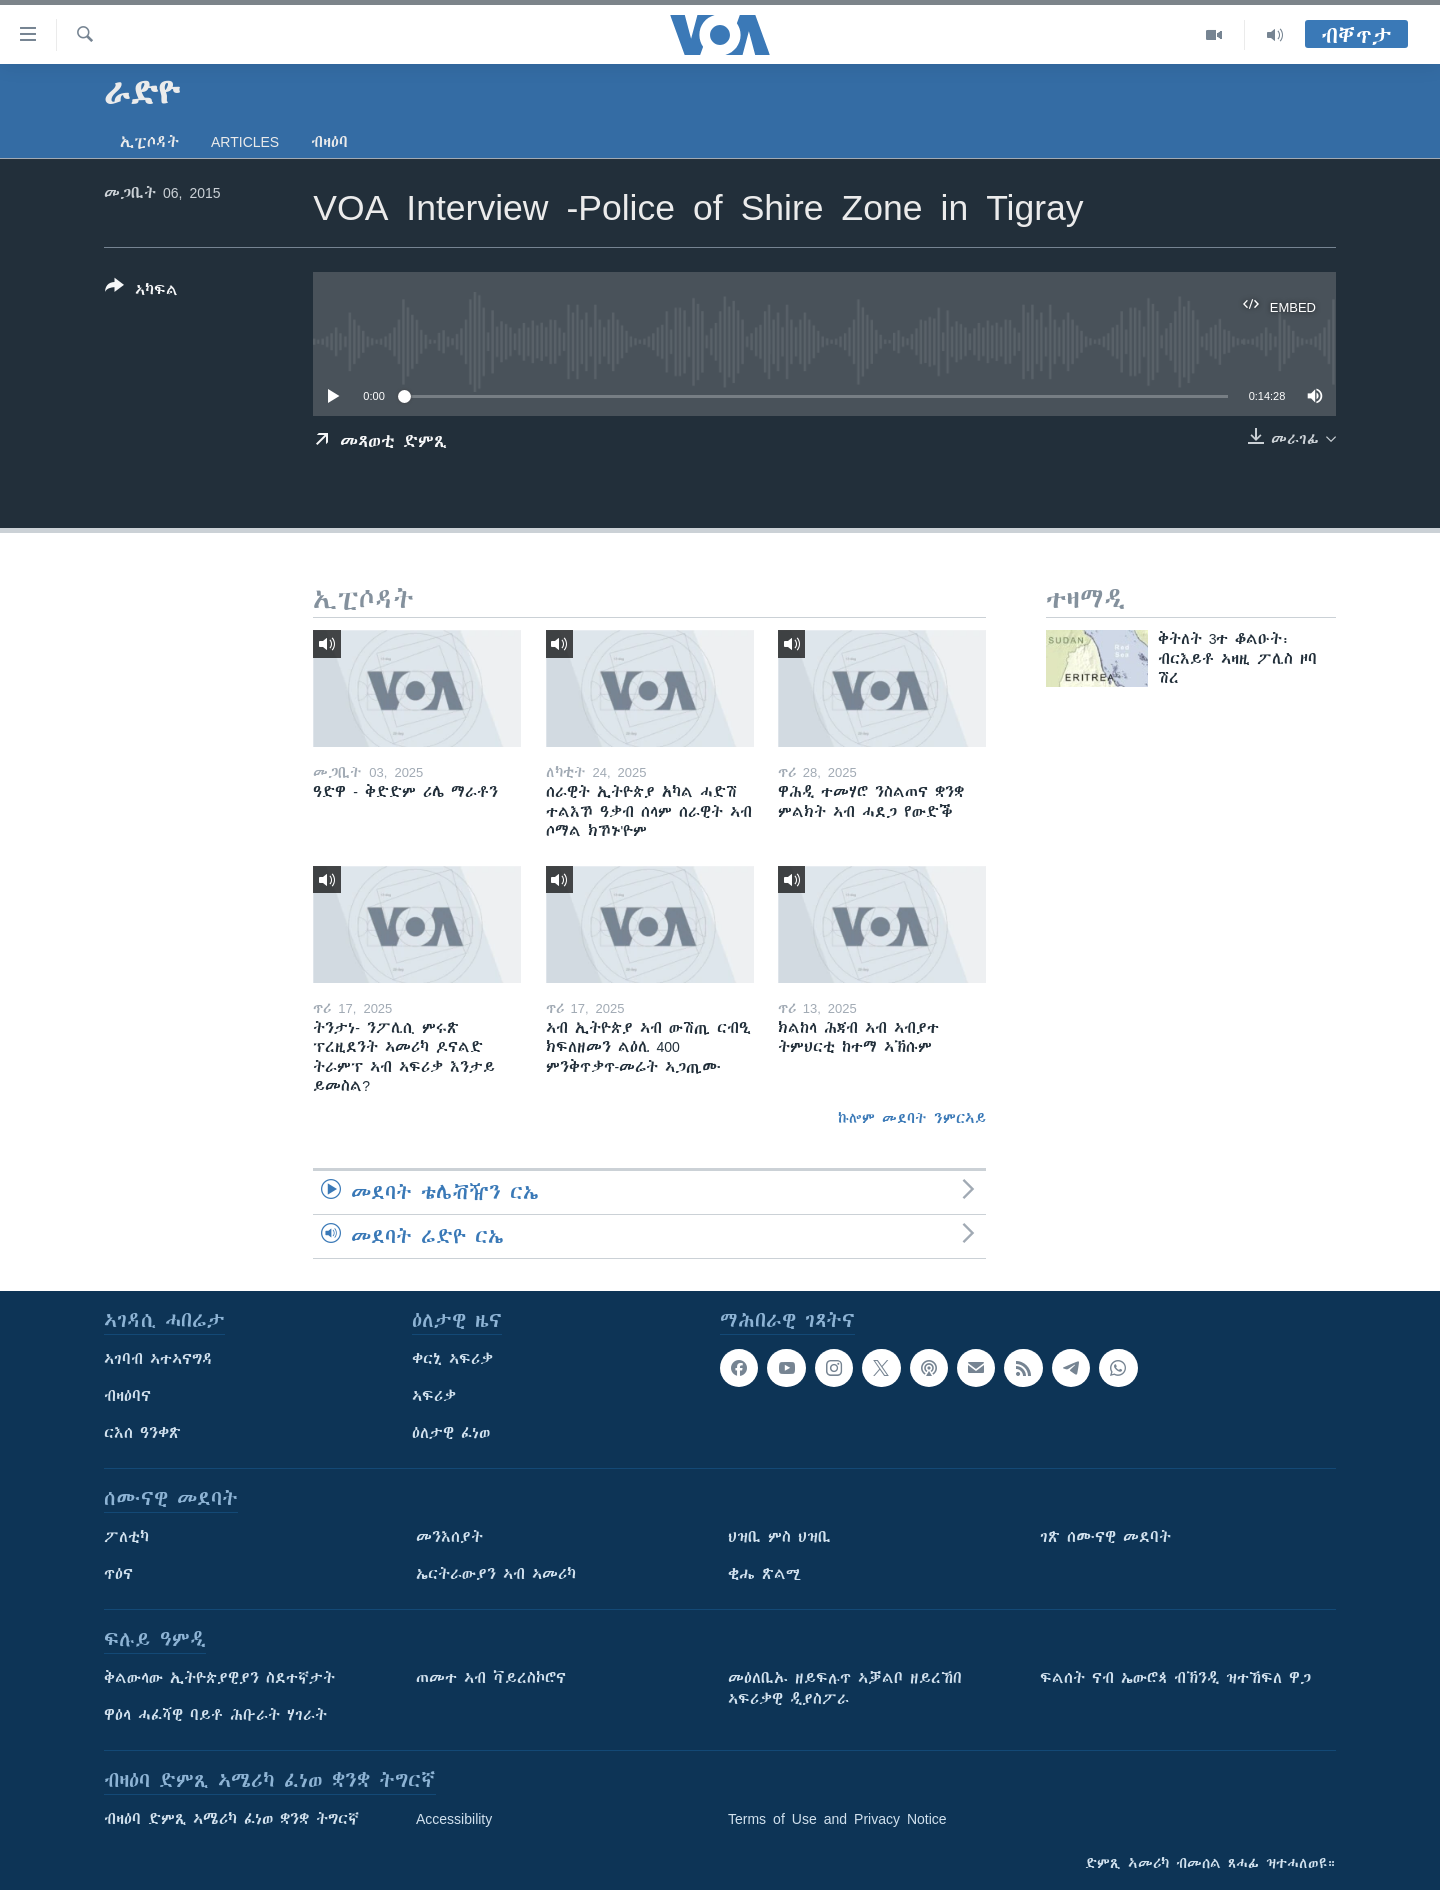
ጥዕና (118, 1574)
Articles (245, 142)
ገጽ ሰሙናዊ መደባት (1105, 1537)
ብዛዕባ (329, 142)
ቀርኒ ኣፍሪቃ (452, 1359)
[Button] (141, 292)
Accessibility (454, 1819)
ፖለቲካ (126, 1537)
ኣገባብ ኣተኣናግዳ (158, 1359)
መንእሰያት (449, 1537)
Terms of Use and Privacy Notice (837, 1819)
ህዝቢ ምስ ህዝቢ (779, 1537)
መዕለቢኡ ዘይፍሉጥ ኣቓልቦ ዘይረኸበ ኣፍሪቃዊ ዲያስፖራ (845, 1688)
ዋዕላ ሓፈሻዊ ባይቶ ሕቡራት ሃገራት (215, 1715)
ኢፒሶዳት (149, 142)
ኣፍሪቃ (434, 1396)
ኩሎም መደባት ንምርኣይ (912, 1118)
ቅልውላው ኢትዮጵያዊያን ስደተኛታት (219, 1678)
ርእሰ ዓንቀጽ (142, 1433)
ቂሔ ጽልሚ (764, 1574)
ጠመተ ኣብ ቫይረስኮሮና (491, 1678)
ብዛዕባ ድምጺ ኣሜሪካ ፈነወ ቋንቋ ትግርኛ (231, 1819)
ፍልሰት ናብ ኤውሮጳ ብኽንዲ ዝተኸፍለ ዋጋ (1175, 1678)
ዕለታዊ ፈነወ (451, 1433)
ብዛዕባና (127, 1396)
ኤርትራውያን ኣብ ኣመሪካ (496, 1574)
